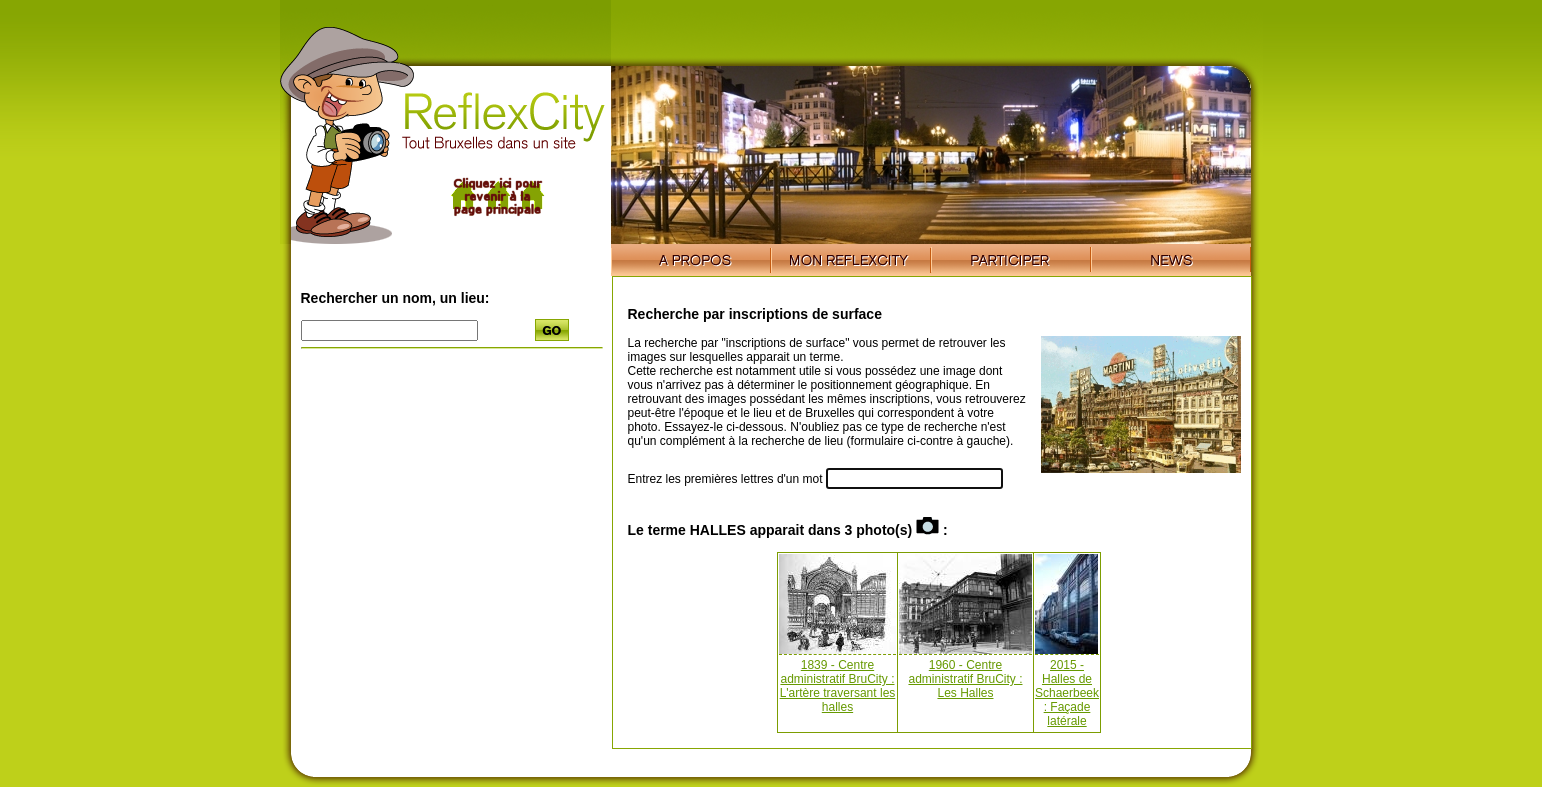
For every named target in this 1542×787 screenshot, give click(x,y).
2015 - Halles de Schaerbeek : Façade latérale (1067, 693)
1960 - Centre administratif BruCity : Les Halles (965, 679)
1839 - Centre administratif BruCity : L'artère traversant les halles (838, 686)
